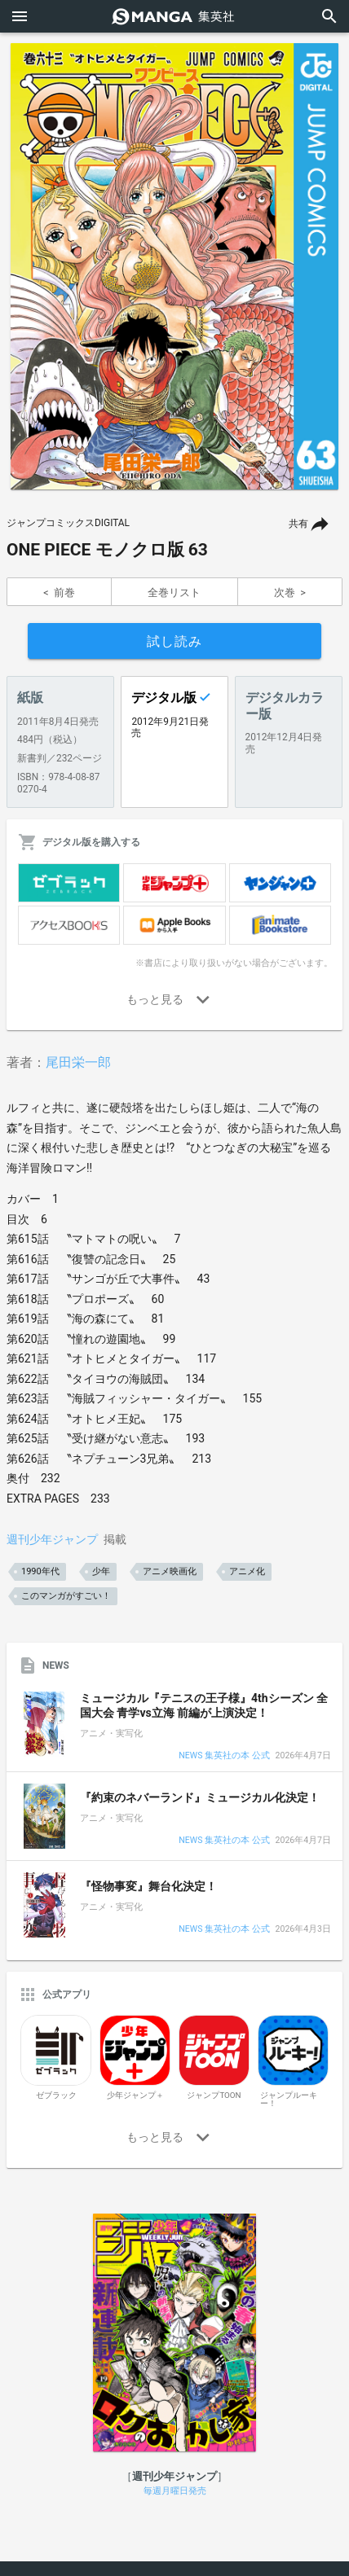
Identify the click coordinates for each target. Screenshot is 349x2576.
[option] (174, 266)
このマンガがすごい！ (66, 1596)
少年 (101, 1571)
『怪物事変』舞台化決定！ (148, 1886)
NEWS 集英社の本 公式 (224, 1756)
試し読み (174, 641)
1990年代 (40, 1571)
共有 (298, 523)
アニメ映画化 (170, 1571)
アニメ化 (247, 1571)
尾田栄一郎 (78, 1062)
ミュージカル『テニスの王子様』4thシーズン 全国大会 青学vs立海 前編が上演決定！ (204, 1705)
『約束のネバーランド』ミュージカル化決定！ (200, 1797)
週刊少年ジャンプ (52, 1539)
